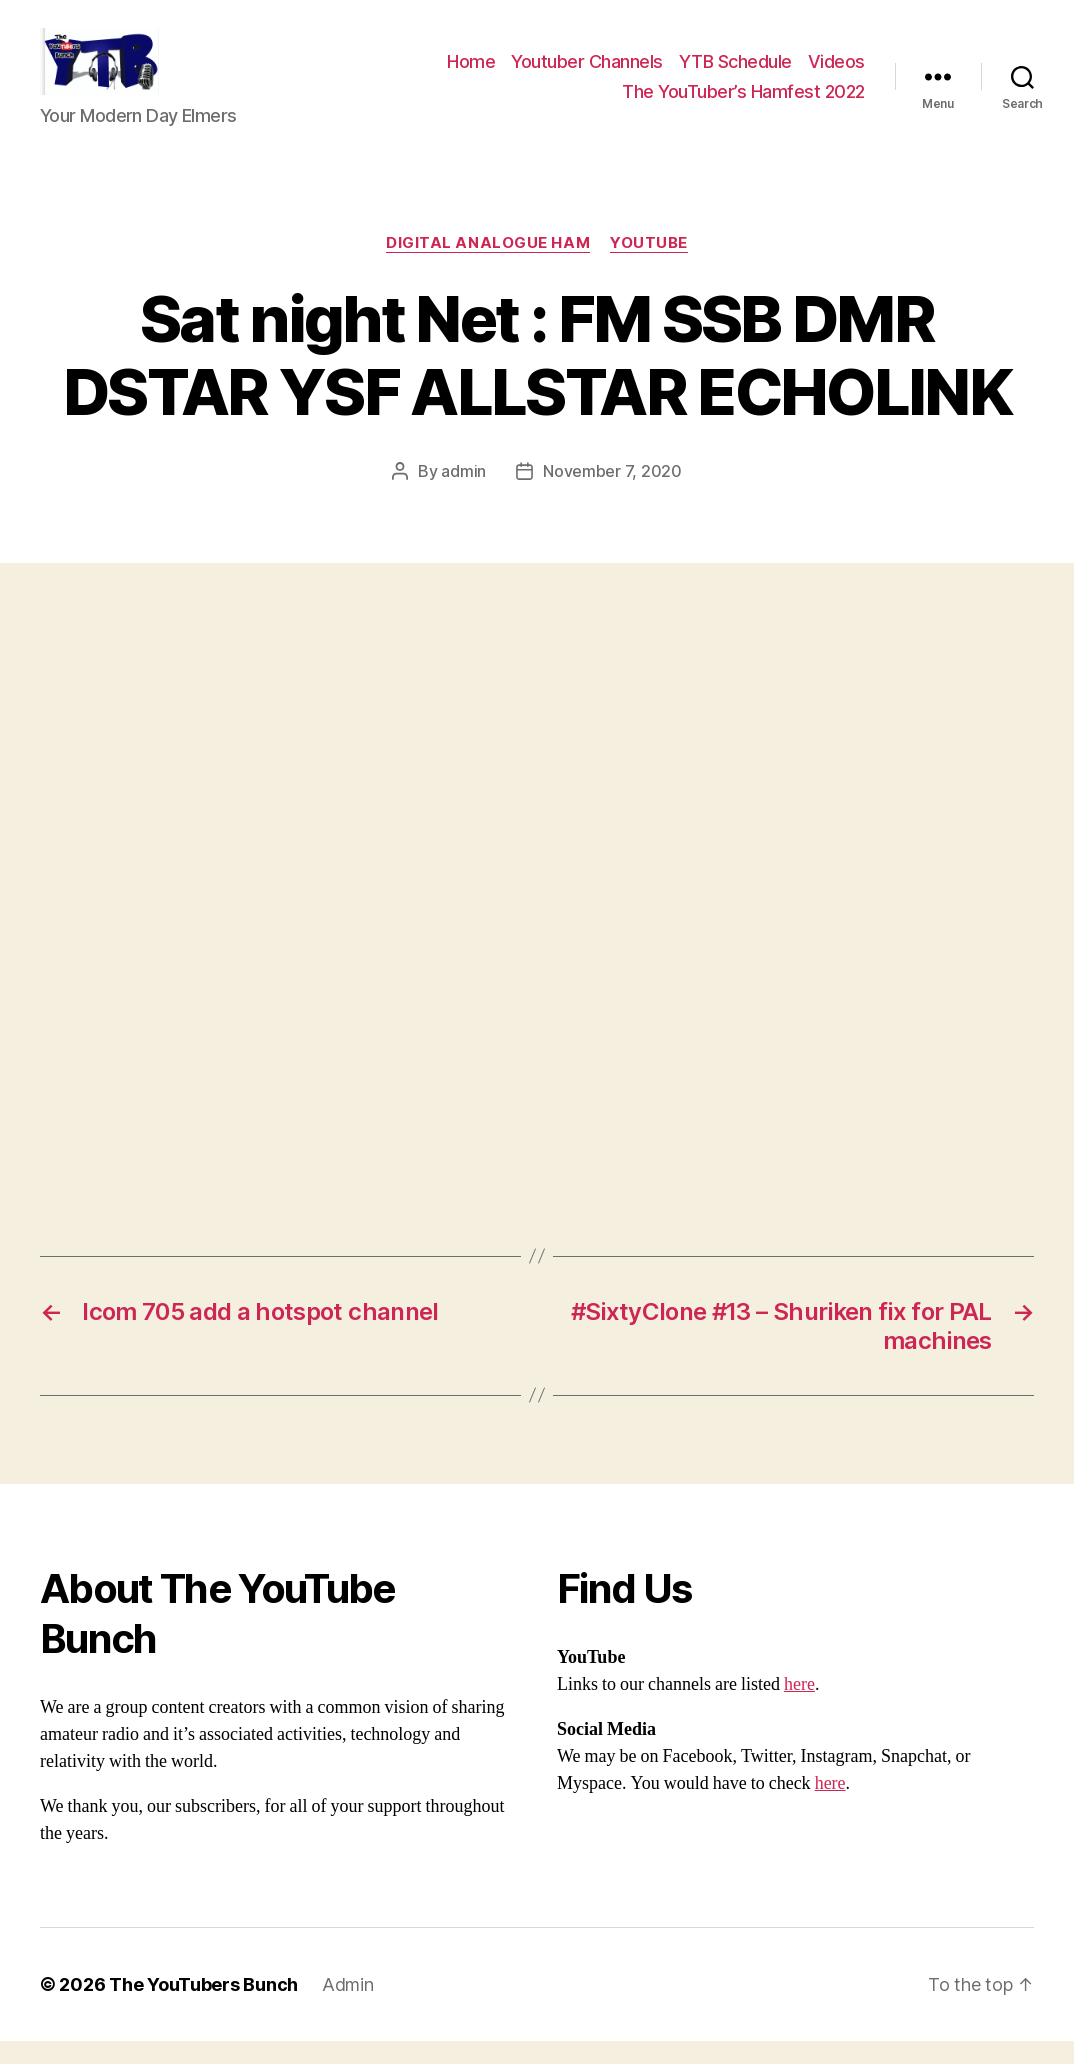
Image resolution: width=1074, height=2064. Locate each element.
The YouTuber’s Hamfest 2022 (743, 102)
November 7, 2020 (612, 494)
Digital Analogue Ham (488, 266)
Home (471, 73)
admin (463, 494)
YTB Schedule (735, 73)
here (799, 1707)
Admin (348, 2007)
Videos (836, 73)
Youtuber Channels (587, 73)
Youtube (649, 266)
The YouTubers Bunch (203, 2007)
